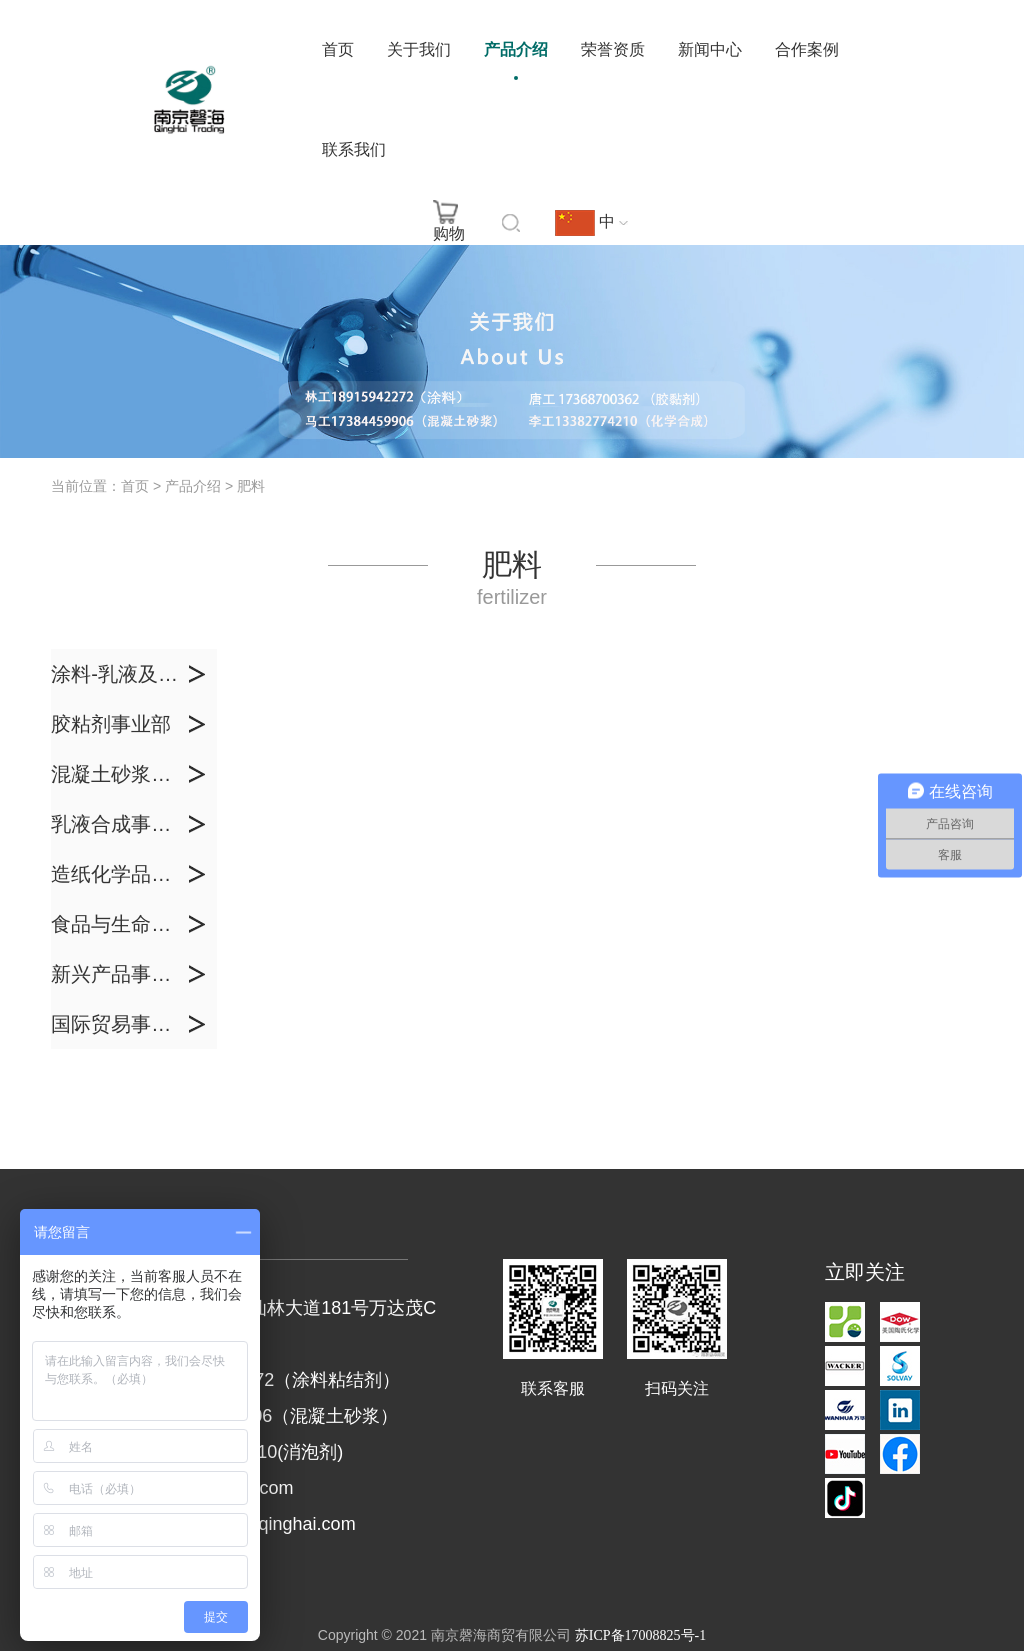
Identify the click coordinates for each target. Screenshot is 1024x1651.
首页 (338, 49)
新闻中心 (710, 49)
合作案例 (807, 49)
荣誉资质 (613, 49)
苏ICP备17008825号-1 (640, 1635)
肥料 (251, 486)
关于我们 (419, 49)
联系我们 (354, 149)
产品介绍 (516, 49)
